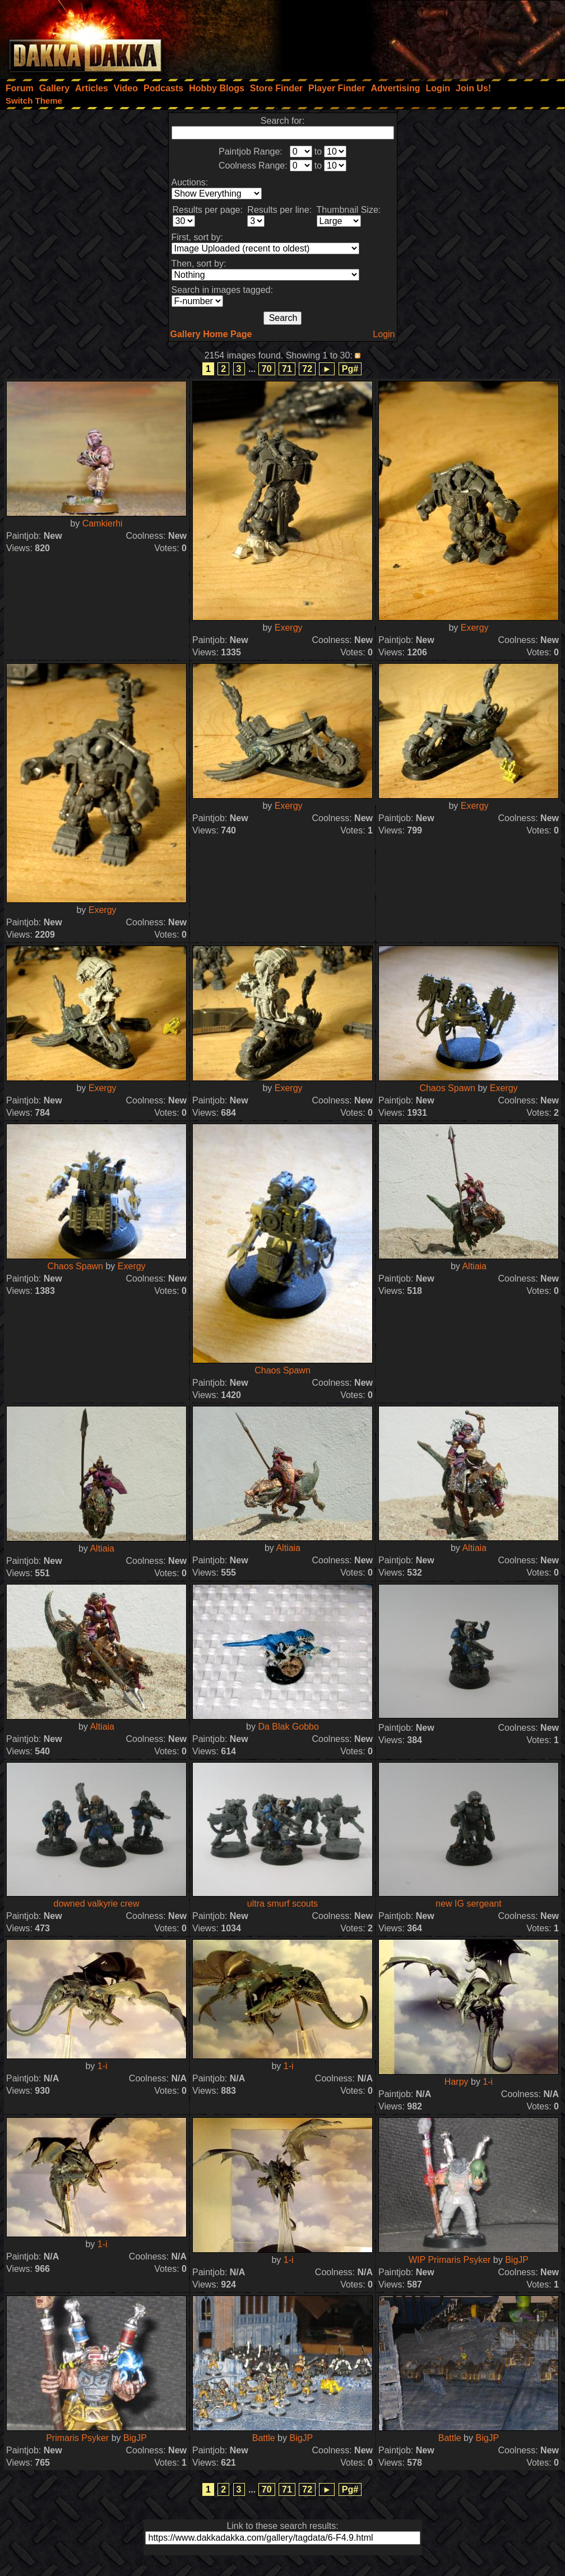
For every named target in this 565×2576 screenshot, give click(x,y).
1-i (103, 2066)
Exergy (289, 627)
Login (384, 334)
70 (267, 369)
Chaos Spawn (447, 1088)
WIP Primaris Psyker (449, 2260)
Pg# (350, 369)
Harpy (456, 2081)
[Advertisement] (414, 36)
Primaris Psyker (77, 2438)
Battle (263, 2438)
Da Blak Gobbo (288, 1726)
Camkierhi (102, 523)
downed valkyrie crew (97, 1903)
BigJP (517, 2260)
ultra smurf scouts (282, 1903)
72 (307, 369)
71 (287, 369)
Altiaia (474, 1266)
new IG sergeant (468, 1903)
